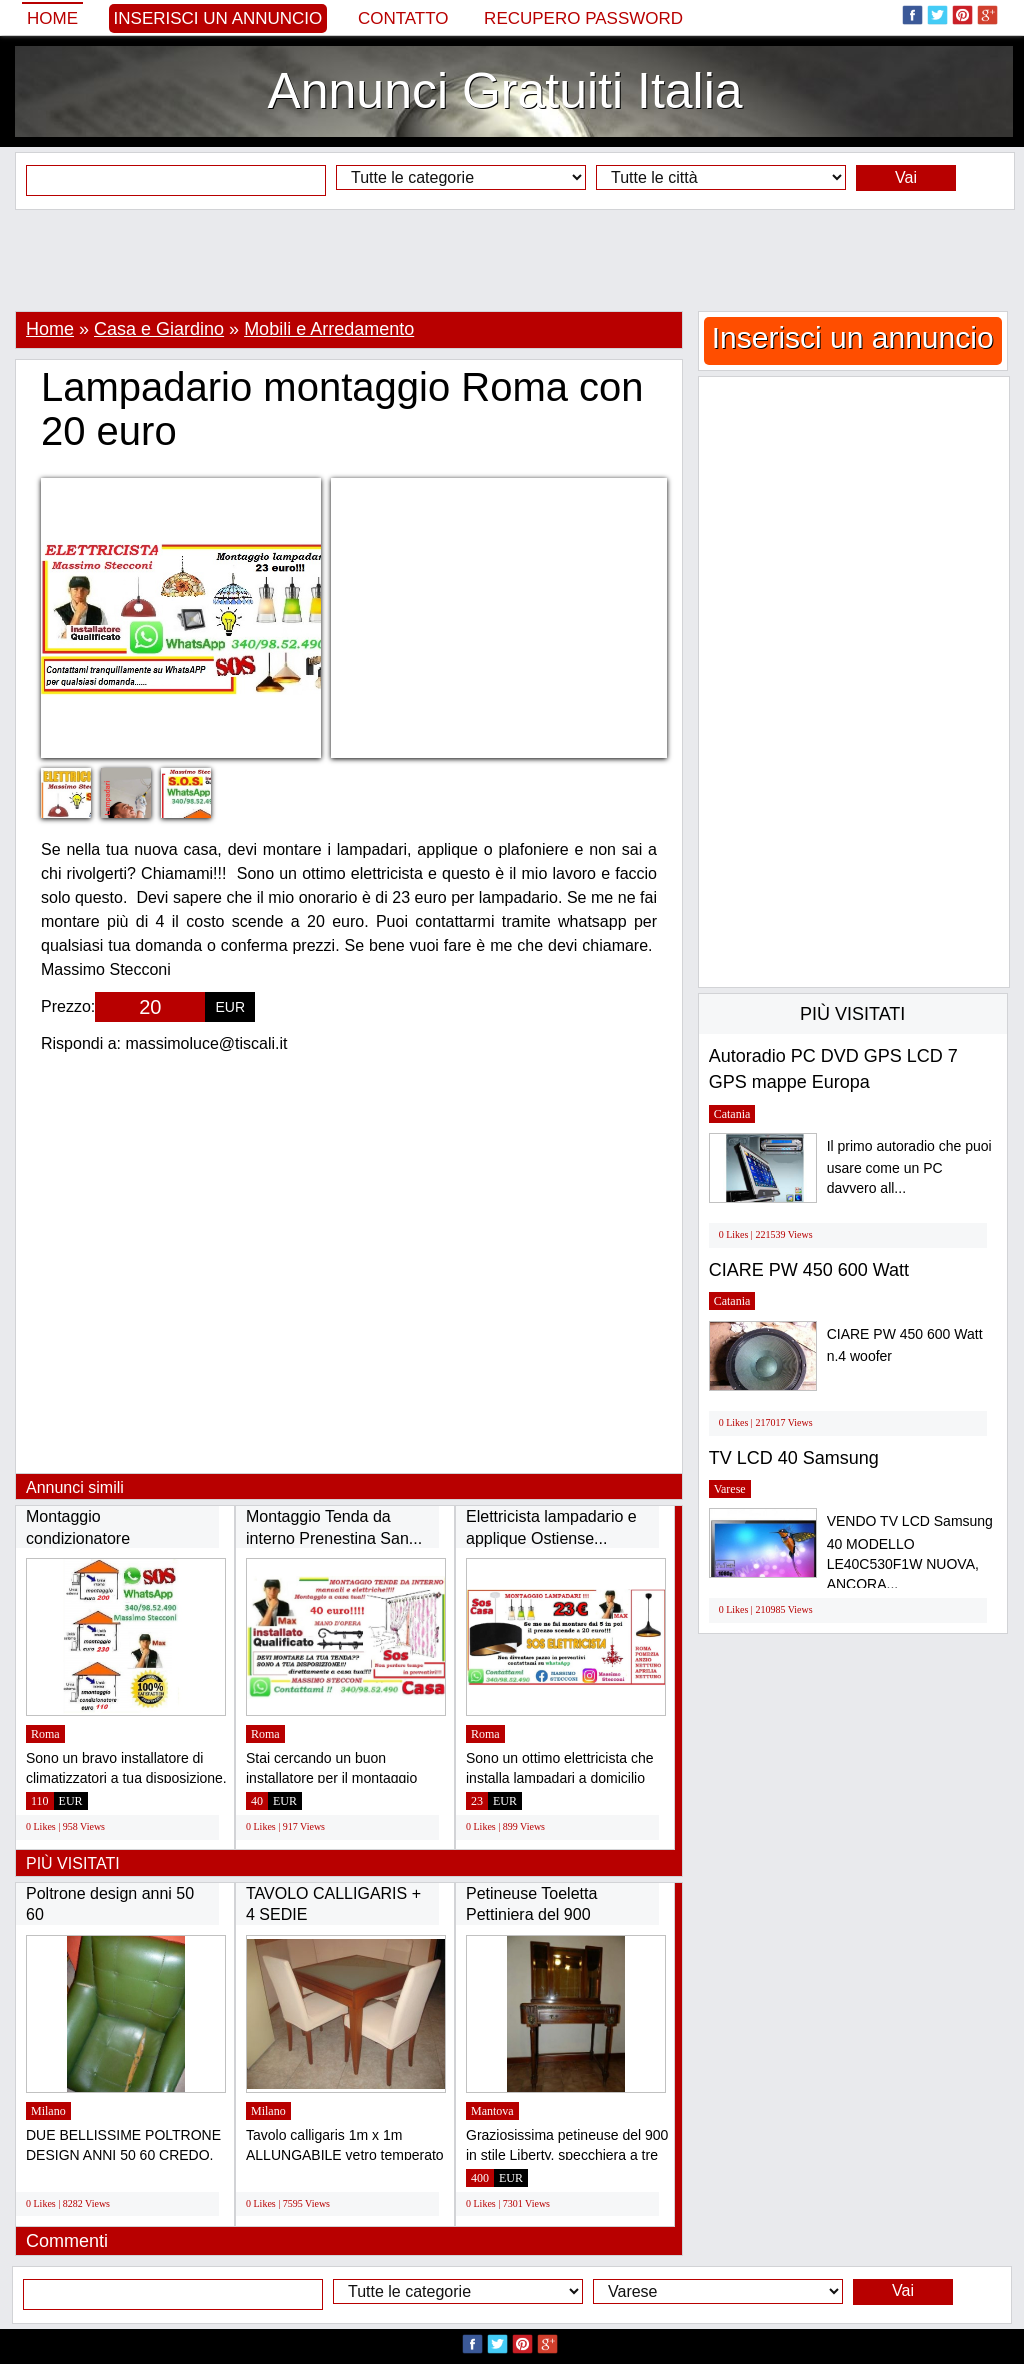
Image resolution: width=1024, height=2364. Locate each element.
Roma (45, 1734)
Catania (732, 1114)
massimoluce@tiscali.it (207, 1043)
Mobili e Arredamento (329, 329)
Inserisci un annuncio (218, 18)
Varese (730, 1489)
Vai (906, 177)
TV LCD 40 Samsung (794, 1458)
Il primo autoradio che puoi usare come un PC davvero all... (909, 1167)
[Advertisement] (512, 260)
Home (52, 18)
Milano (48, 2111)
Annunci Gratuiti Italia (504, 91)
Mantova (492, 2111)
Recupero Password (583, 18)
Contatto (403, 18)
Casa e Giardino (159, 329)
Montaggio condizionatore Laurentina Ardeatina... (106, 1538)
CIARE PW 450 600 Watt (809, 1270)
